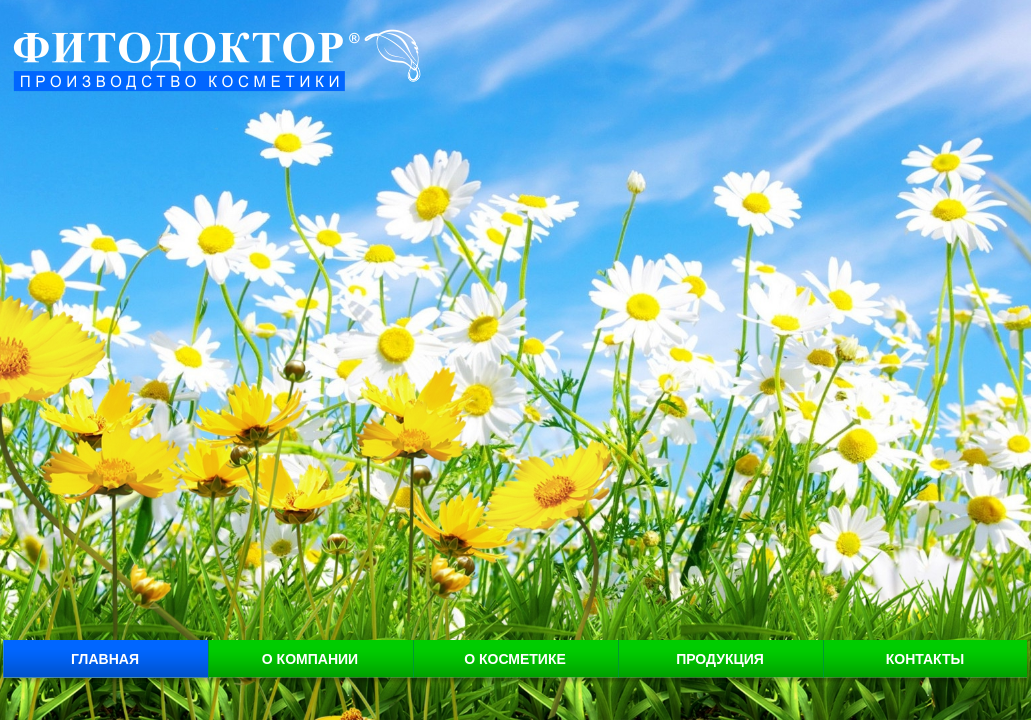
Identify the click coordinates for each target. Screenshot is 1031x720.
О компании (310, 659)
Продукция (720, 659)
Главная (105, 659)
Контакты (925, 659)
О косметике (515, 659)
